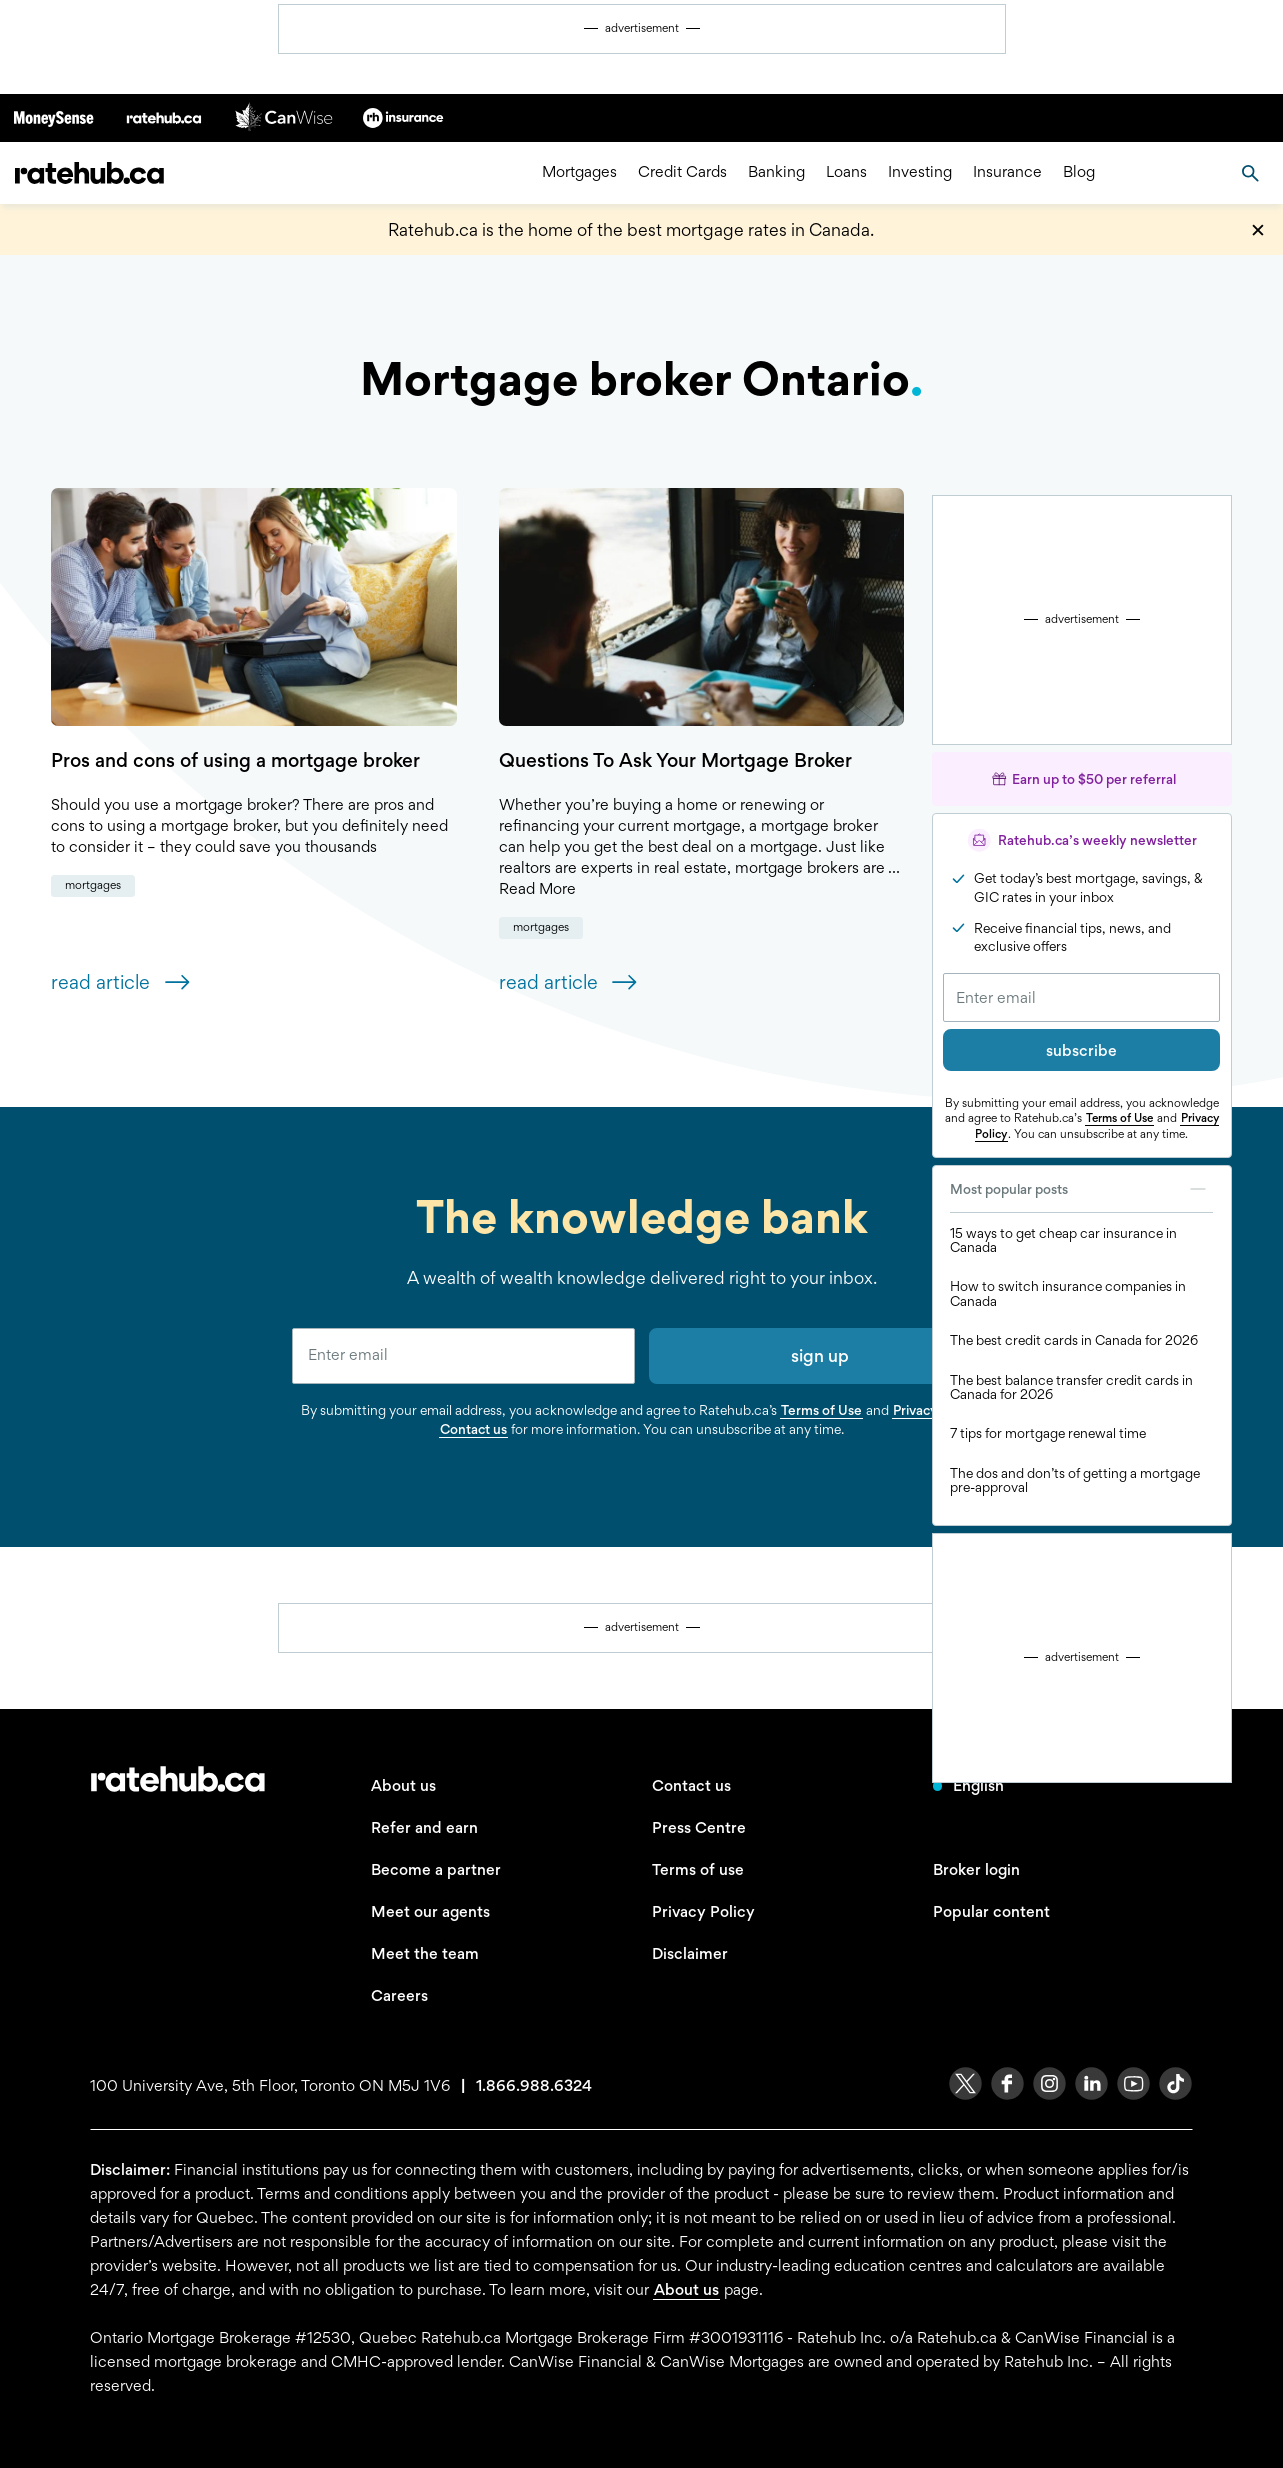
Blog (1079, 172)
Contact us (473, 1429)
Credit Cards (682, 172)
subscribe (1081, 1050)
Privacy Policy (703, 1911)
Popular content (991, 1911)
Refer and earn (424, 1827)
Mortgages (579, 172)
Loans (846, 172)
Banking (776, 172)
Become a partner (436, 1869)
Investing (920, 172)
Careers (399, 1995)
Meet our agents (430, 1911)
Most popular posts (1081, 1189)
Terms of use (698, 1869)
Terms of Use (1119, 1118)
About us (403, 1785)
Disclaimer (690, 1953)
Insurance (1007, 172)
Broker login (976, 1869)
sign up (820, 1355)
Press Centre (699, 1827)
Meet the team (425, 1953)
